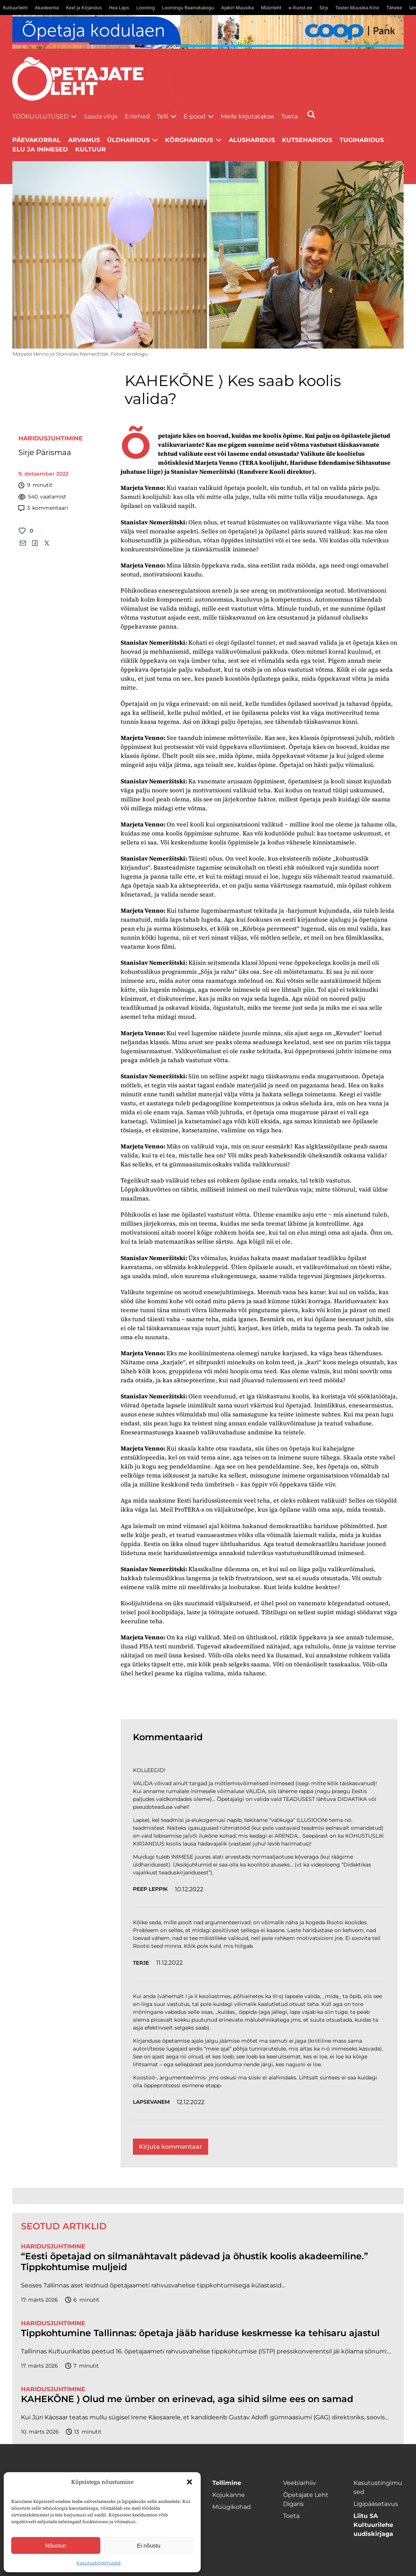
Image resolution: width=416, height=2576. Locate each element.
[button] (189, 2482)
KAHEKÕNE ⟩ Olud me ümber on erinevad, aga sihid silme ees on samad (187, 2399)
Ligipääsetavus (375, 2503)
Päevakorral (36, 140)
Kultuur (90, 149)
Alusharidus (252, 140)
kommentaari (43, 508)
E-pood (194, 116)
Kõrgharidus (189, 140)
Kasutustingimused (98, 2563)
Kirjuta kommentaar (170, 2146)
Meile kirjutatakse (247, 116)
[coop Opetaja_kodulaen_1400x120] (207, 32)
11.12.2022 (169, 1962)
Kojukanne (228, 2494)
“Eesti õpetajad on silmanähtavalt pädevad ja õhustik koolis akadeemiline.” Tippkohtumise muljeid (194, 2261)
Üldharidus (128, 140)
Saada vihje (101, 116)
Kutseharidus (307, 140)
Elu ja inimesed (40, 149)
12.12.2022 (190, 2102)
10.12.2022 (189, 1889)
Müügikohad (231, 2506)
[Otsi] (311, 114)
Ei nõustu (149, 2545)
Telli (162, 116)
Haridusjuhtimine (50, 438)
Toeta (289, 116)
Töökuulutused (40, 116)
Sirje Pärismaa (44, 452)
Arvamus (84, 140)
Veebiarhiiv (299, 2482)
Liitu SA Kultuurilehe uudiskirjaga (373, 2524)
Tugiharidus (362, 140)
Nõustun (55, 2545)
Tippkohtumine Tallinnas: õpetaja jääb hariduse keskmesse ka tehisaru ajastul (200, 2333)
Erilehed (137, 116)
